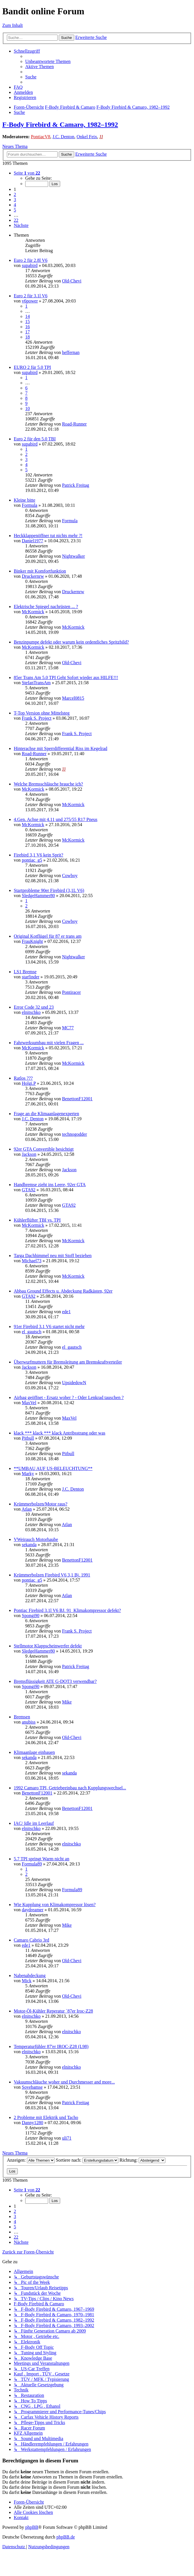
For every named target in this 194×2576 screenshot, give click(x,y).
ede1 (66, 1311)
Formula (29, 505)
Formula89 (32, 1863)
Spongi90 (30, 1615)
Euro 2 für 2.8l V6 (30, 260)
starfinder (30, 976)
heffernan (70, 352)
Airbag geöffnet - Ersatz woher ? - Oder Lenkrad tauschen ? (69, 1397)
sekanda (29, 1544)
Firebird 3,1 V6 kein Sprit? (38, 854)
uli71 (66, 2138)
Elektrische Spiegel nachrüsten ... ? (46, 606)
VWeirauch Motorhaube (36, 1539)
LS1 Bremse (25, 971)
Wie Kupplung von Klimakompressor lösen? (55, 1904)
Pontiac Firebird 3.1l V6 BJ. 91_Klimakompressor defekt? (67, 1610)
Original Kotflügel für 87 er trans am (47, 936)
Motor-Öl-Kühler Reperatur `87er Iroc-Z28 (53, 2011)
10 (27, 408)
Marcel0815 (73, 698)
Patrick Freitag (75, 485)
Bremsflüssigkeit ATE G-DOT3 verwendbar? (55, 1681)
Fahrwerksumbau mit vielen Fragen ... (49, 1042)
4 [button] (15, 204)
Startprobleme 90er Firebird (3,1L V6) (49, 890)
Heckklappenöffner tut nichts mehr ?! (48, 535)
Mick (27, 1980)
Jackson (29, 1154)
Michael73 (31, 1260)
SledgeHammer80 (38, 895)
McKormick (33, 611)
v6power (30, 300)
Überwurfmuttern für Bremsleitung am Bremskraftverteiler (68, 1362)
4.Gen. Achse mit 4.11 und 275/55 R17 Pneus (55, 819)
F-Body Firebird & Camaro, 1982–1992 (60, 124)
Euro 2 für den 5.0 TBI (35, 438)
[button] (27, 173)
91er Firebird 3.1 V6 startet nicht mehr (49, 1326)
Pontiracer (71, 992)
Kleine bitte (24, 500)
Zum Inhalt (12, 25)
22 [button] (16, 220)
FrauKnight (32, 941)
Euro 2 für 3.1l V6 (30, 295)
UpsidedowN (74, 1382)
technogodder (74, 1134)
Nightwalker (73, 556)
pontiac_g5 (32, 860)
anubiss (29, 1722)
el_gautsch (31, 1331)
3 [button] (15, 199)
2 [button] (15, 194)
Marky (28, 1473)
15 (27, 321)
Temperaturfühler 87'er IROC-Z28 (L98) (51, 2046)
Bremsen (22, 1716)
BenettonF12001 (77, 1098)
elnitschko (31, 1012)
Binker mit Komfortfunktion (40, 571)
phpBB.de (65, 2537)
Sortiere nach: (87, 2160)
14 (27, 316)
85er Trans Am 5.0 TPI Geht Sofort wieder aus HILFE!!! (66, 677)
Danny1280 (32, 2122)
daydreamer (33, 1909)
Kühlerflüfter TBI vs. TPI (37, 1220)
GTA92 (29, 1189)
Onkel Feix (87, 136)
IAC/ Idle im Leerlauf (34, 1823)
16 (27, 326)
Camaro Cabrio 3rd (31, 1940)
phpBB (31, 2527)
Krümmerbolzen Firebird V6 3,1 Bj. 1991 (52, 1574)
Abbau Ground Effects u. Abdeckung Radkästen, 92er (63, 1291)
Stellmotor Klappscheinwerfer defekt (48, 1645)
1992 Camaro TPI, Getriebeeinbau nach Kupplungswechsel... (70, 1787)
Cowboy (69, 875)
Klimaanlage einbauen (34, 1752)
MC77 (68, 1027)
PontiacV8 (40, 136)
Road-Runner (74, 424)
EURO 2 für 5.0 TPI (32, 367)
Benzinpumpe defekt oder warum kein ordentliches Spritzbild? (71, 642)
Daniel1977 (32, 540)
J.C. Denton (63, 136)
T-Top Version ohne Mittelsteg (42, 713)
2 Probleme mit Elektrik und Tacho (46, 2117)
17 (27, 331)
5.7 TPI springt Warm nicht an (41, 1858)
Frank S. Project (37, 718)
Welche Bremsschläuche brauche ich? (48, 783)
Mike (67, 1701)
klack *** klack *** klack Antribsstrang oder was (59, 1433)
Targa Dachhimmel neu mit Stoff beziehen (53, 1255)
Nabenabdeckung (30, 1975)
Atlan (26, 1509)
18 (27, 337)
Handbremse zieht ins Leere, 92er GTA (50, 1184)
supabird (30, 265)
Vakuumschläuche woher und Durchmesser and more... (64, 2082)
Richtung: (142, 2160)
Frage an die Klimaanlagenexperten (46, 1113)
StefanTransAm (36, 682)
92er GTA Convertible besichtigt (44, 1149)
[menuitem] (47, 61)
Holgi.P (29, 1083)
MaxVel (29, 1402)
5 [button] (15, 209)
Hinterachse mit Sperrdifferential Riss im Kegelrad (60, 748)
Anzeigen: (31, 2160)
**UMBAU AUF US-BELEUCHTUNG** (53, 1468)
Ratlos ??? (23, 1078)
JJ (101, 136)
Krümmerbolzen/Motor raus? (40, 1503)
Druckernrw (33, 576)
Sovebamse (32, 2087)
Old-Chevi (71, 280)
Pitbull (28, 1438)
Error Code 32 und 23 (34, 1007)
